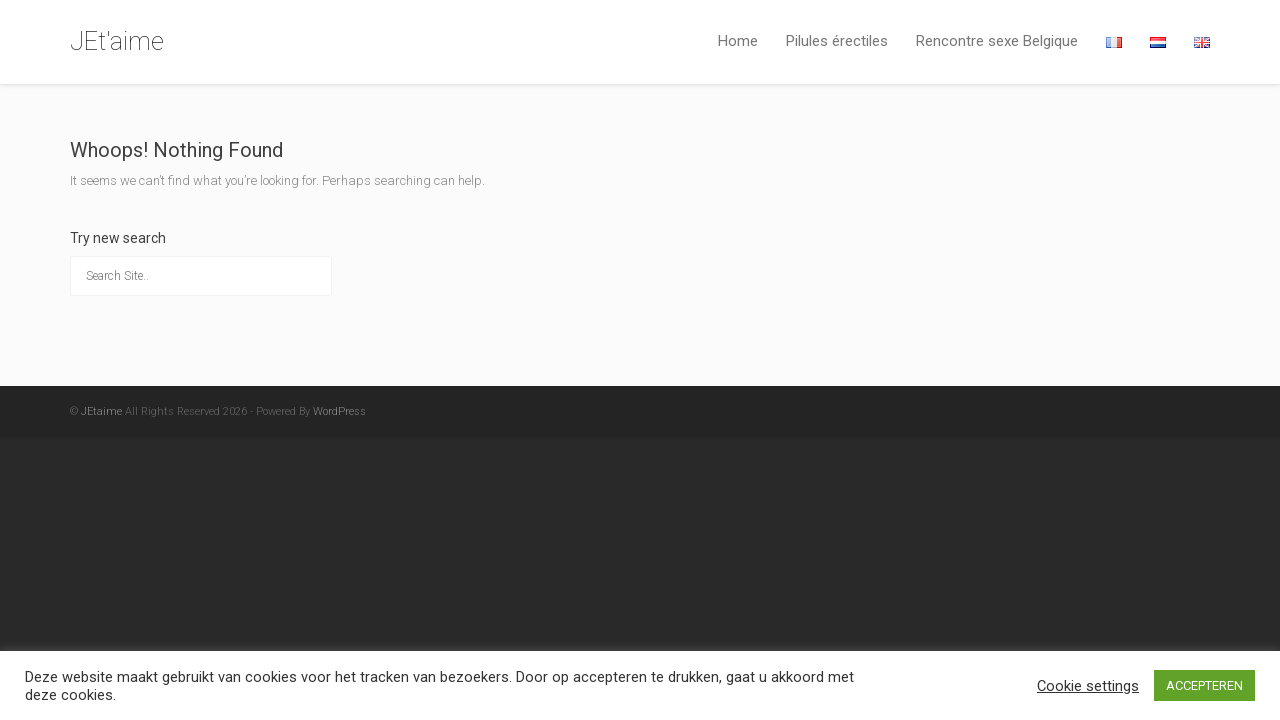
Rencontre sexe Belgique (997, 41)
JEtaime (101, 411)
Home (738, 41)
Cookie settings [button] (1088, 686)
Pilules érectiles (837, 41)
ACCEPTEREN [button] (1204, 685)
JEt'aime (117, 41)
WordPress (339, 411)
